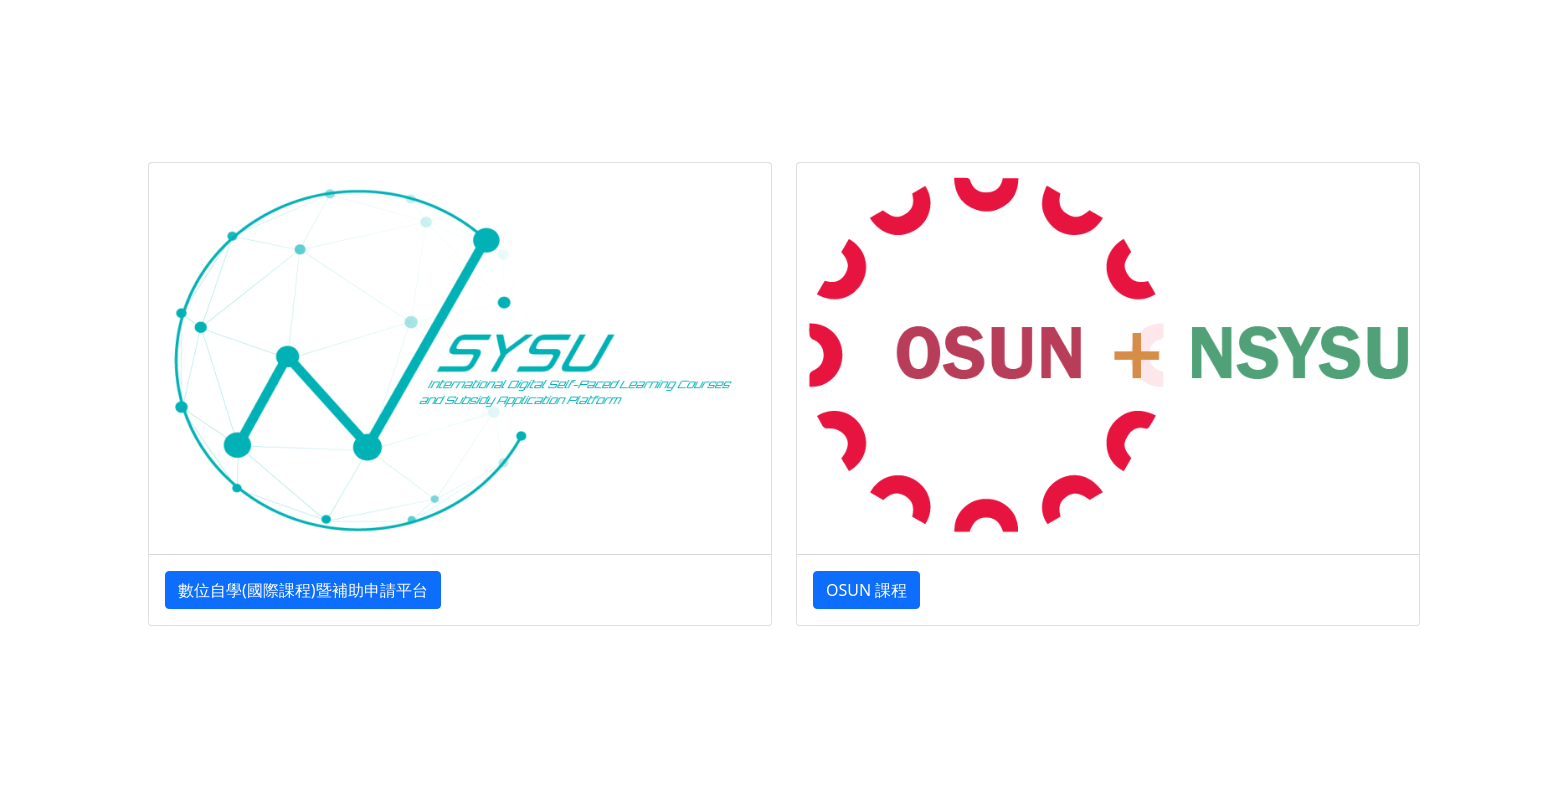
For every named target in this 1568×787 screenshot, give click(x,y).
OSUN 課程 (866, 590)
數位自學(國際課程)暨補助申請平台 (303, 590)
